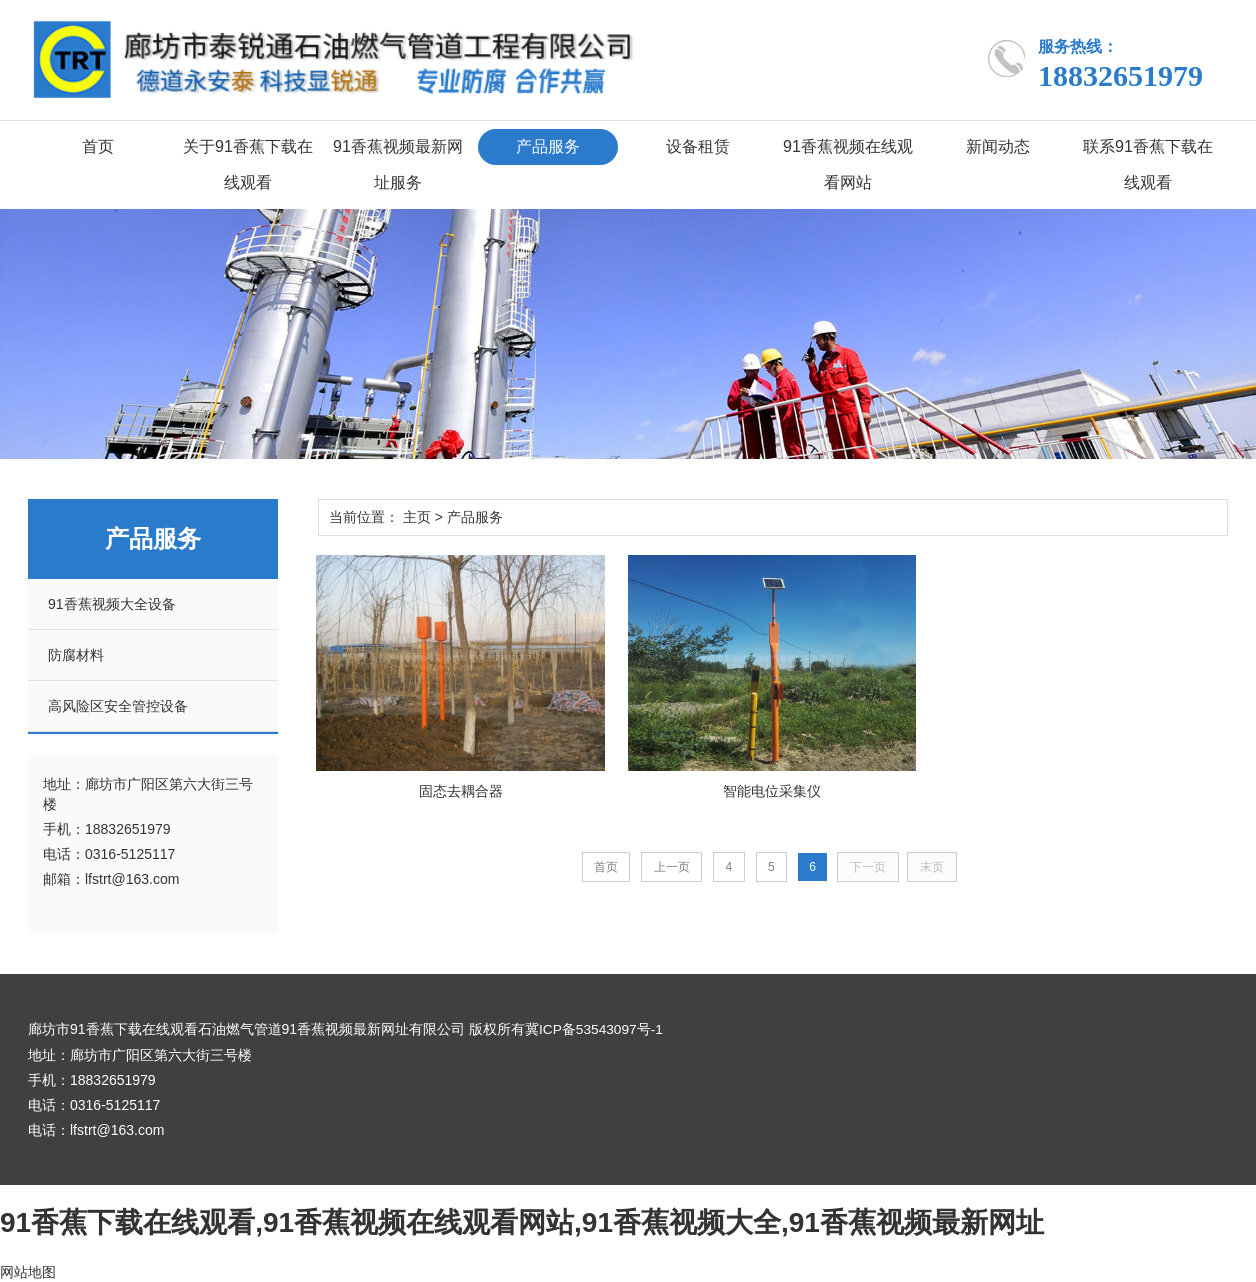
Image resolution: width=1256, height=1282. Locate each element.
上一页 (670, 866)
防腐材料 (76, 655)
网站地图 (28, 1272)
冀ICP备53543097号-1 (595, 1029)
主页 (417, 517)
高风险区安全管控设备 (118, 706)
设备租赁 (698, 146)
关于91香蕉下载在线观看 (248, 164)
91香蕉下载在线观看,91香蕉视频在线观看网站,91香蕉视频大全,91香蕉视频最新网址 (522, 1222)
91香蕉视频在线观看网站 (848, 164)
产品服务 (548, 146)
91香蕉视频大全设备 (112, 604)
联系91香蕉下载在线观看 (1148, 164)
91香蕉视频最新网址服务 (398, 164)
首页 (98, 146)
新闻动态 (998, 146)
